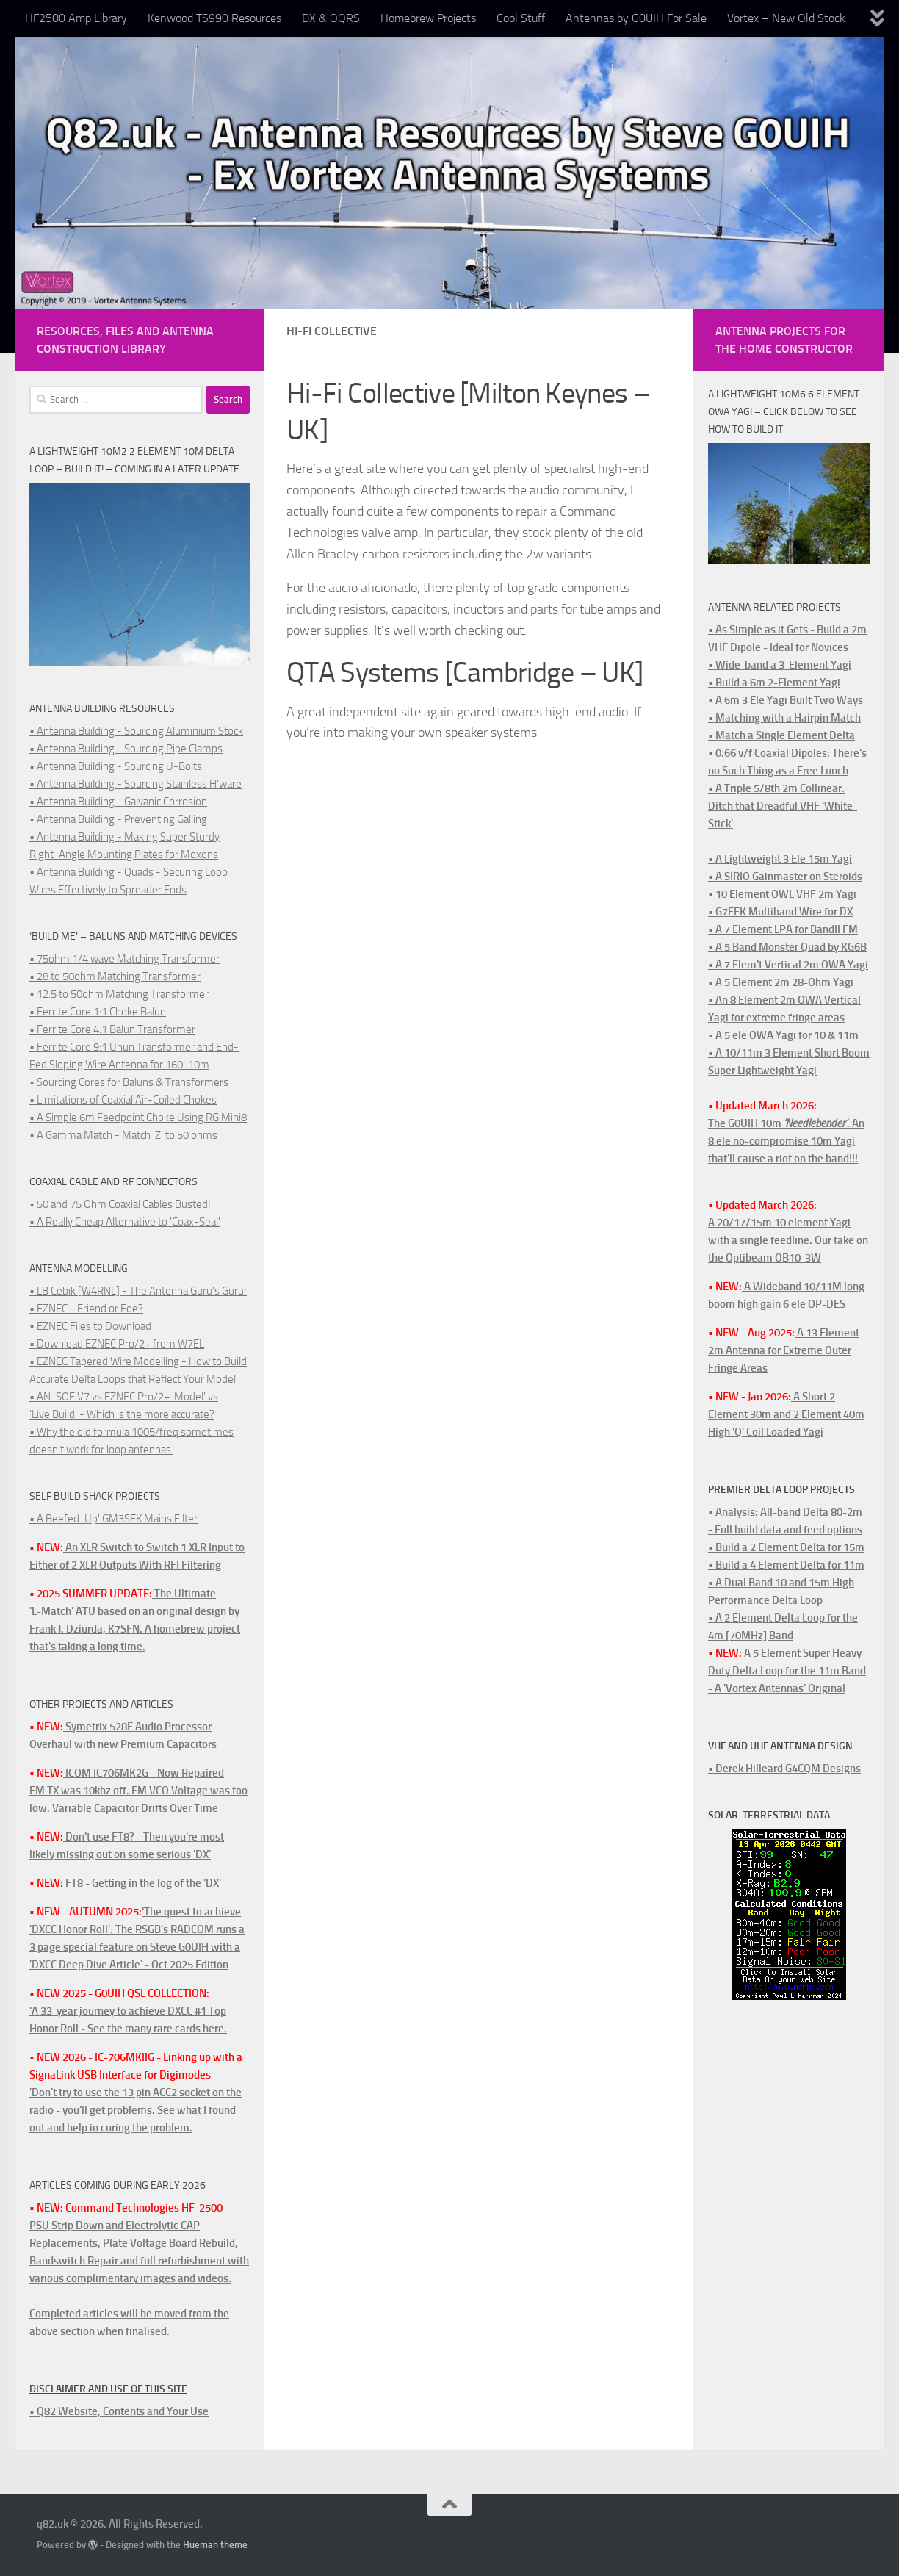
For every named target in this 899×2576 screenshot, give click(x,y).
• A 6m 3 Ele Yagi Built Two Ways (785, 700)
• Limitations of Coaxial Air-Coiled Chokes (123, 1100)
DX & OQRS (331, 18)
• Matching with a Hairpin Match (784, 717)
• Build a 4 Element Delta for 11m (786, 1565)
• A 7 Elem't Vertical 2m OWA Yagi (788, 964)
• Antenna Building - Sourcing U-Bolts (115, 766)
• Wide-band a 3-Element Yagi (779, 665)
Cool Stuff (521, 18)
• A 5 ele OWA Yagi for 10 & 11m (783, 1035)
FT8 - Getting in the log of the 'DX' (142, 1883)
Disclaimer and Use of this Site (108, 2389)
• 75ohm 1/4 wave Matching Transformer (124, 958)
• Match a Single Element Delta (781, 735)
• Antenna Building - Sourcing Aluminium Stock (136, 731)
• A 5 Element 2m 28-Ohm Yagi (780, 982)
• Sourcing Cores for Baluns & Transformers (128, 1082)
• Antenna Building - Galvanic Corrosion (118, 801)
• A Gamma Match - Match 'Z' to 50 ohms (123, 1135)
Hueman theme (215, 2544)
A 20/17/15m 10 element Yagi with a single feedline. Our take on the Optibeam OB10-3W (788, 1240)
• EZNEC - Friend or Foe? (86, 1308)
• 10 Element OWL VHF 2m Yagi (782, 894)
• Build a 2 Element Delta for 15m (786, 1547)
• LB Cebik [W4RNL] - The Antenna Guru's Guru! (138, 1291)
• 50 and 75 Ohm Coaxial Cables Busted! (120, 1204)
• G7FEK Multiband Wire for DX (780, 911)
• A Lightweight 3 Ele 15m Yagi (780, 859)
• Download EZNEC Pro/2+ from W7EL (116, 1343)
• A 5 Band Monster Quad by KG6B (787, 947)
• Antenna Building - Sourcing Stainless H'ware (135, 784)
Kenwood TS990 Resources (214, 18)
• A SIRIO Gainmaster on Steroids (785, 876)
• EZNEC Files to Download (90, 1326)
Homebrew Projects (428, 18)
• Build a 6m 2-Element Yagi (774, 682)
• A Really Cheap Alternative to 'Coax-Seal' (124, 1221)
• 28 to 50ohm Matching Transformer (115, 976)
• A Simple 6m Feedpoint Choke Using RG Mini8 (138, 1117)
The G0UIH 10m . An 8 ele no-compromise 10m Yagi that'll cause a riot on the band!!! (786, 1141)
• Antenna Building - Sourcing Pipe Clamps (126, 748)
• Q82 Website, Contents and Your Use (119, 2411)
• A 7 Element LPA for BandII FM (783, 929)
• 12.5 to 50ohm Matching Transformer (119, 994)
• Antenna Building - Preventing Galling (118, 819)
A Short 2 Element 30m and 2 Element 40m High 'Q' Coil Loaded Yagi (786, 1414)
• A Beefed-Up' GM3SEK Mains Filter (113, 1518)
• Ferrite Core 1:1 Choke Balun (97, 1011)
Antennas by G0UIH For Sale (636, 18)
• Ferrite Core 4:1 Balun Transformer (112, 1029)
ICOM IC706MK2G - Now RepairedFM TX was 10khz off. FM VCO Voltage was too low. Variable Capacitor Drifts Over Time (138, 1790)
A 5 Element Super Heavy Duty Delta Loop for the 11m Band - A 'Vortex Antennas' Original (787, 1671)
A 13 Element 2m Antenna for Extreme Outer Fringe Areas (783, 1350)
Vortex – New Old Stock (786, 18)
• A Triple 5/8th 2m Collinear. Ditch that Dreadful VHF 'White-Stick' (782, 806)
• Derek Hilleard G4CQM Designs (784, 1768)
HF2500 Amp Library (76, 18)
